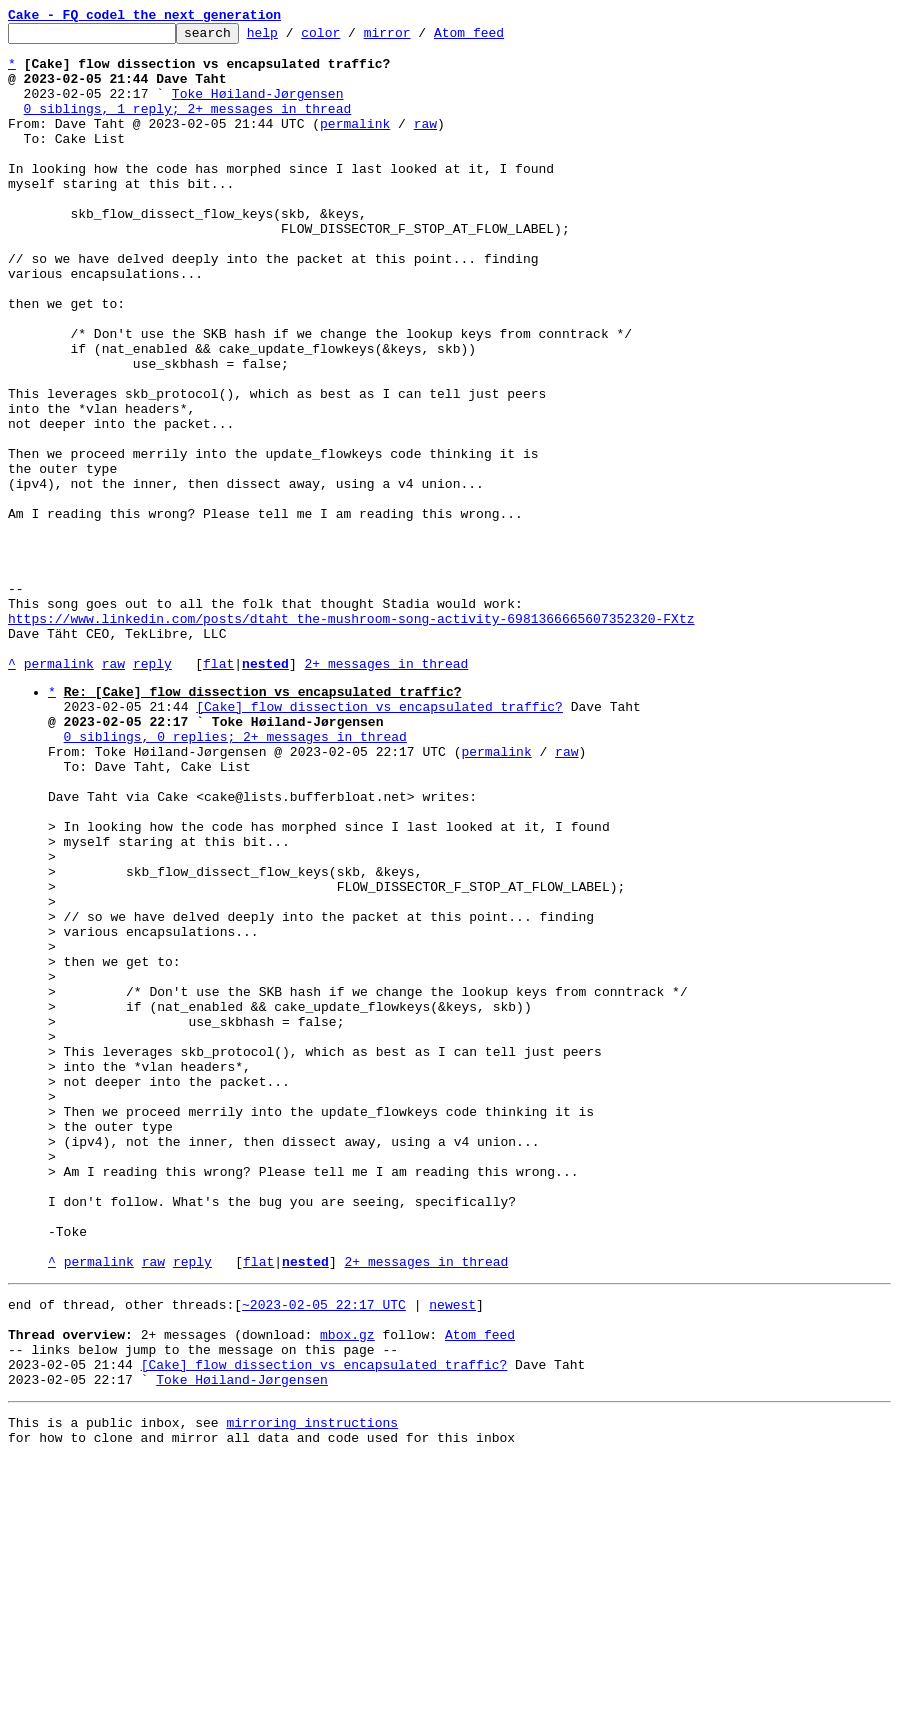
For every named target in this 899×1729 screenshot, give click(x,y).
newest (452, 1553)
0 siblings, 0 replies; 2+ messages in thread (235, 877)
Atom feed (500, 38)
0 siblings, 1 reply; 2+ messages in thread (188, 126)
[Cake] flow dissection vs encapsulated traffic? (379, 841)
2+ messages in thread (386, 792)
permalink (355, 144)
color (351, 38)
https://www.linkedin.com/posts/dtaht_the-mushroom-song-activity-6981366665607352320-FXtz (351, 738)
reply (152, 792)
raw (425, 144)
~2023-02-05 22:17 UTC (324, 1553)
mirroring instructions (312, 1689)
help (293, 38)
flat (218, 792)
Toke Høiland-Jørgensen (258, 108)
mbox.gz (347, 1589)
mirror (418, 38)
